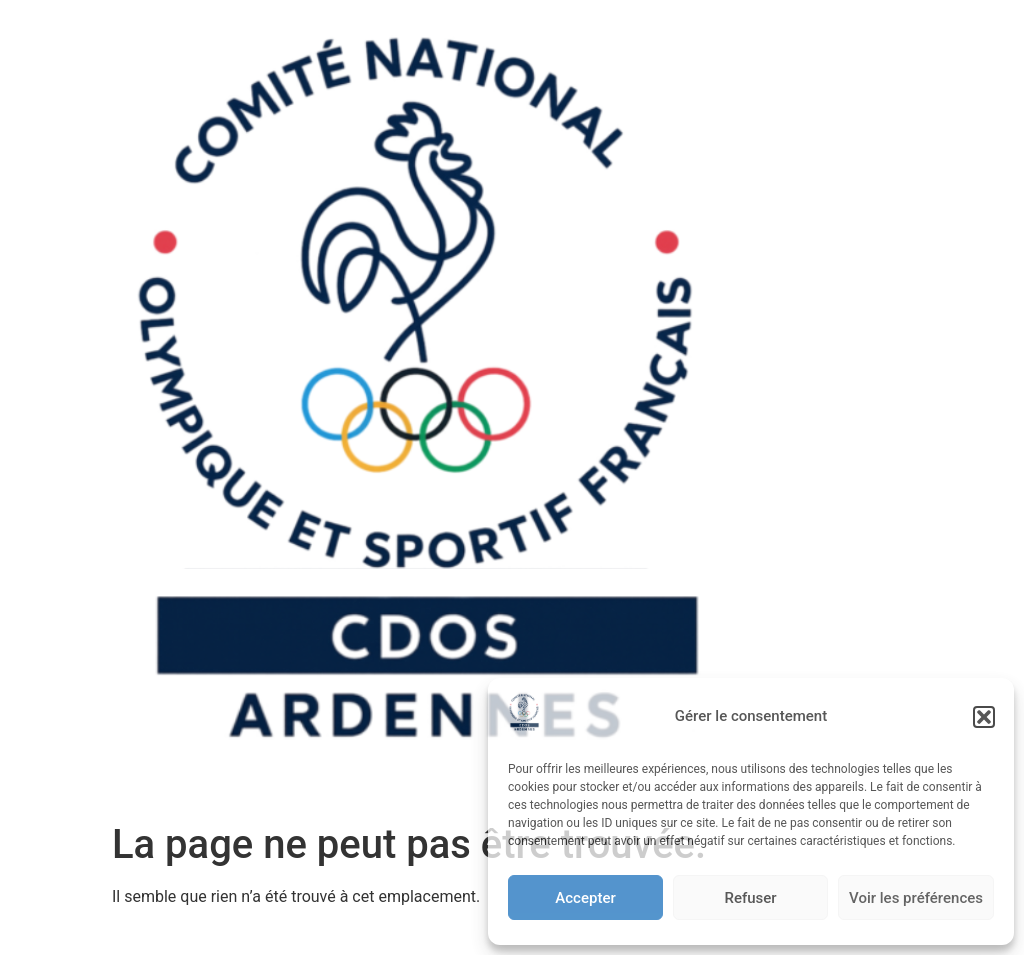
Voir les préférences (916, 898)
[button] (984, 717)
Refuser (750, 898)
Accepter (585, 898)
